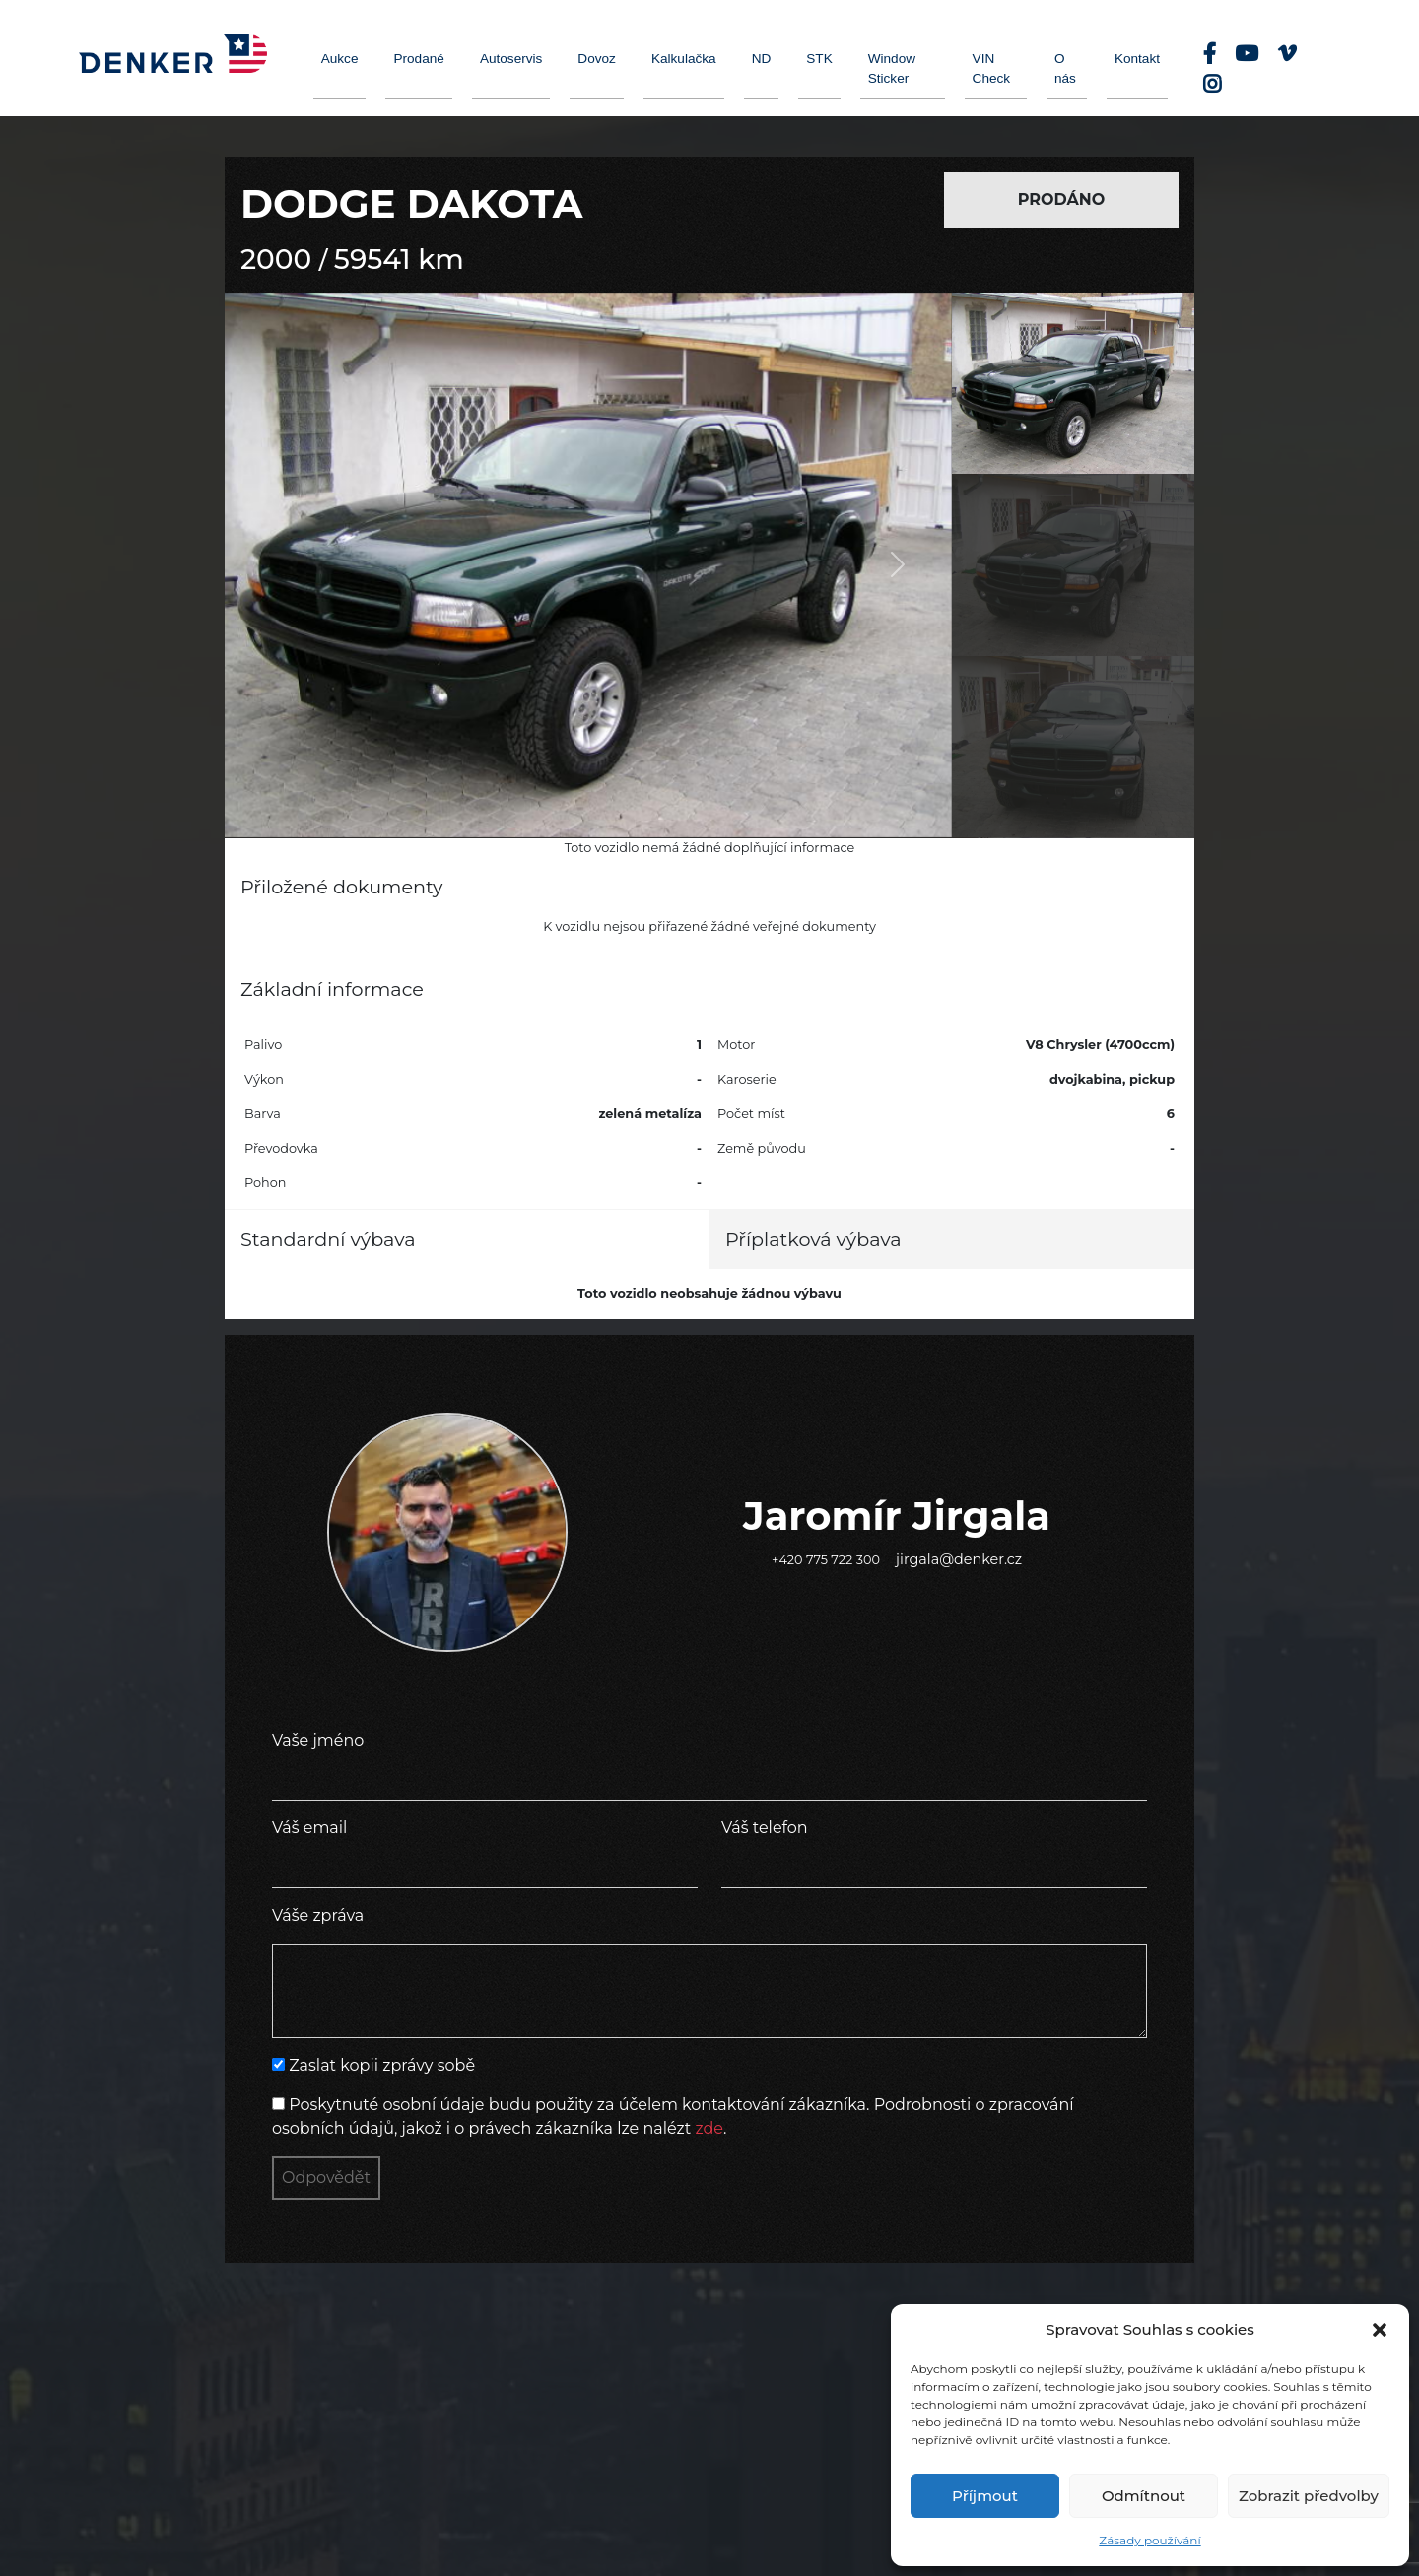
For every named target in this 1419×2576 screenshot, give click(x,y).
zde (709, 2128)
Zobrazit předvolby (1309, 2495)
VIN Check (992, 68)
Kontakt (1137, 58)
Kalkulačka (683, 58)
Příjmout (985, 2495)
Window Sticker (891, 68)
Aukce (340, 58)
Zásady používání (1149, 2540)
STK (819, 58)
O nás (1065, 68)
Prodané (418, 58)
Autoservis (511, 58)
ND (762, 58)
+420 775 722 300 (826, 1559)
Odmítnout (1143, 2495)
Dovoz (596, 58)
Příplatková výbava (813, 1239)
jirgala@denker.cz (959, 1559)
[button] (1379, 2330)
